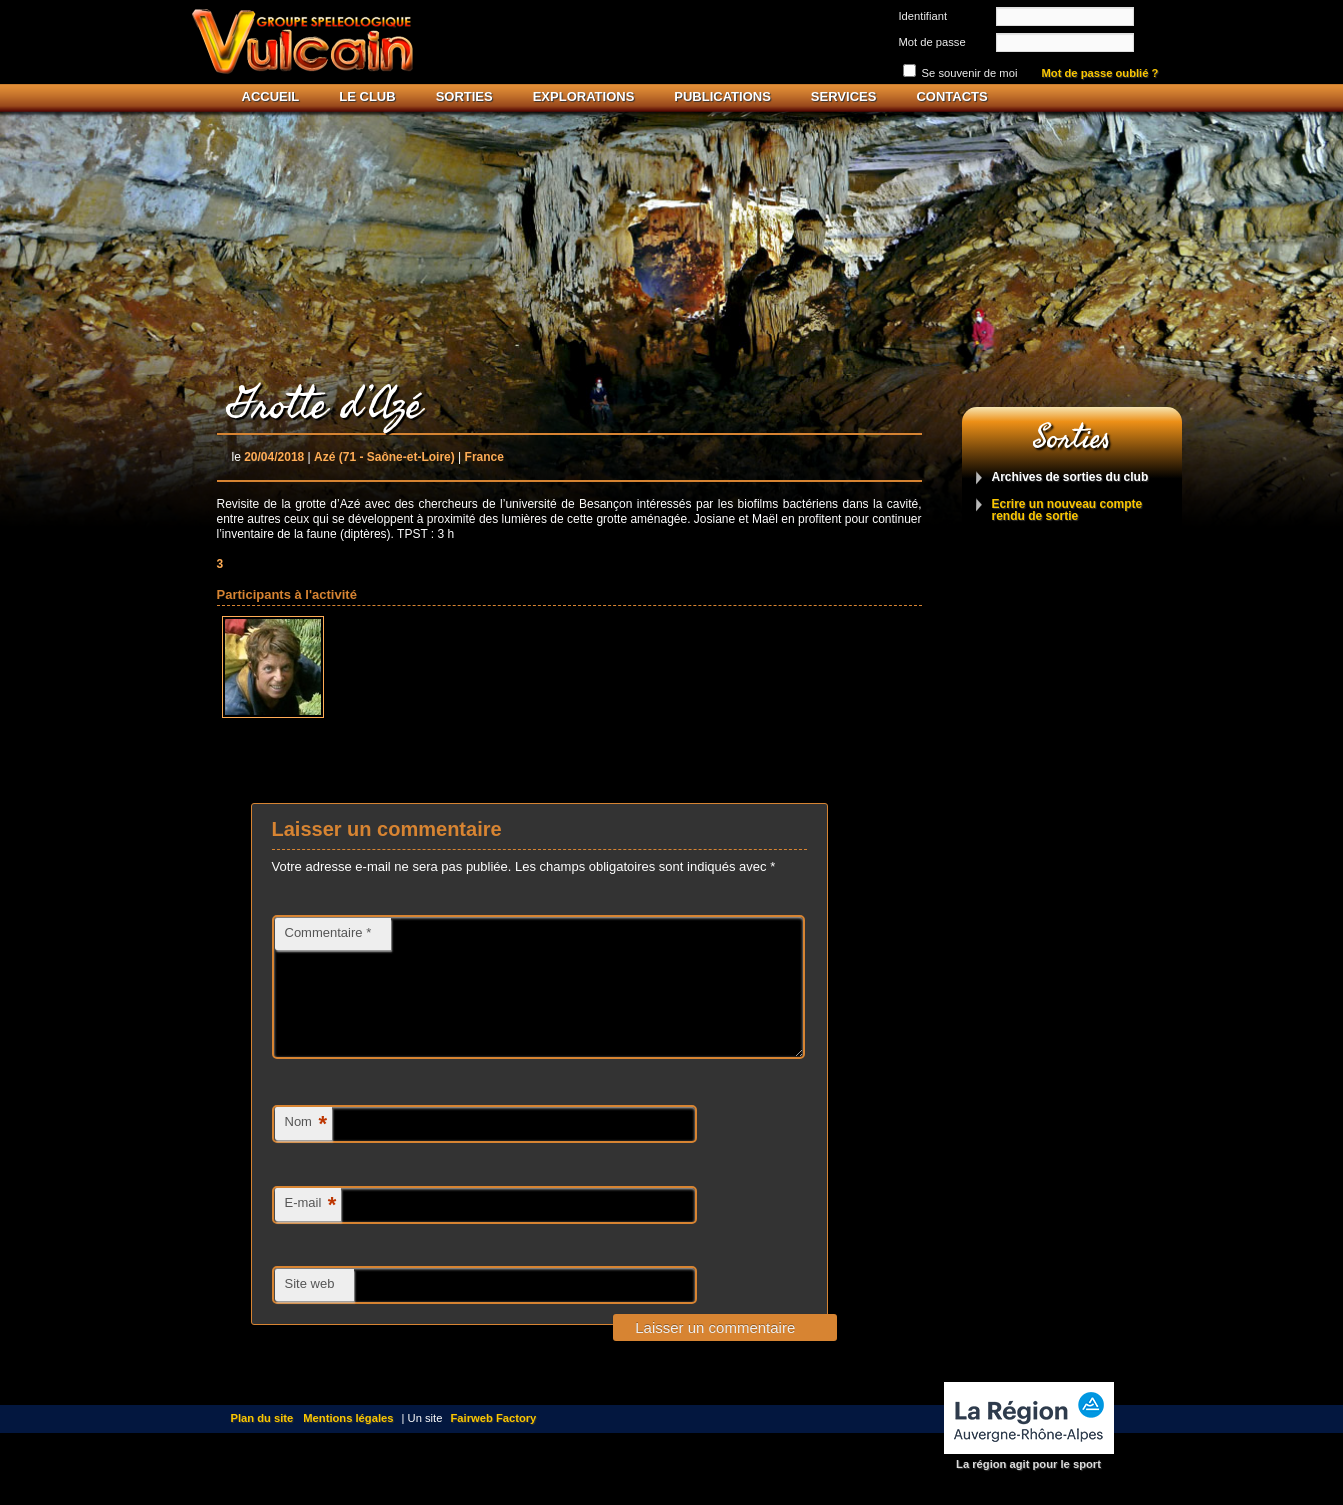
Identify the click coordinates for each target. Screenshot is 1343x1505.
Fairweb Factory (494, 1442)
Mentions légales (348, 1442)
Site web (310, 1307)
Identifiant (923, 16)
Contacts (951, 96)
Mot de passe (932, 42)
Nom (306, 1148)
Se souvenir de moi (970, 73)
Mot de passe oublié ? (1100, 73)
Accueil (271, 96)
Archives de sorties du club (1070, 477)
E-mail (311, 1229)
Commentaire (328, 932)
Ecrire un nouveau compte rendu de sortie (1067, 510)
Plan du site (262, 1442)
